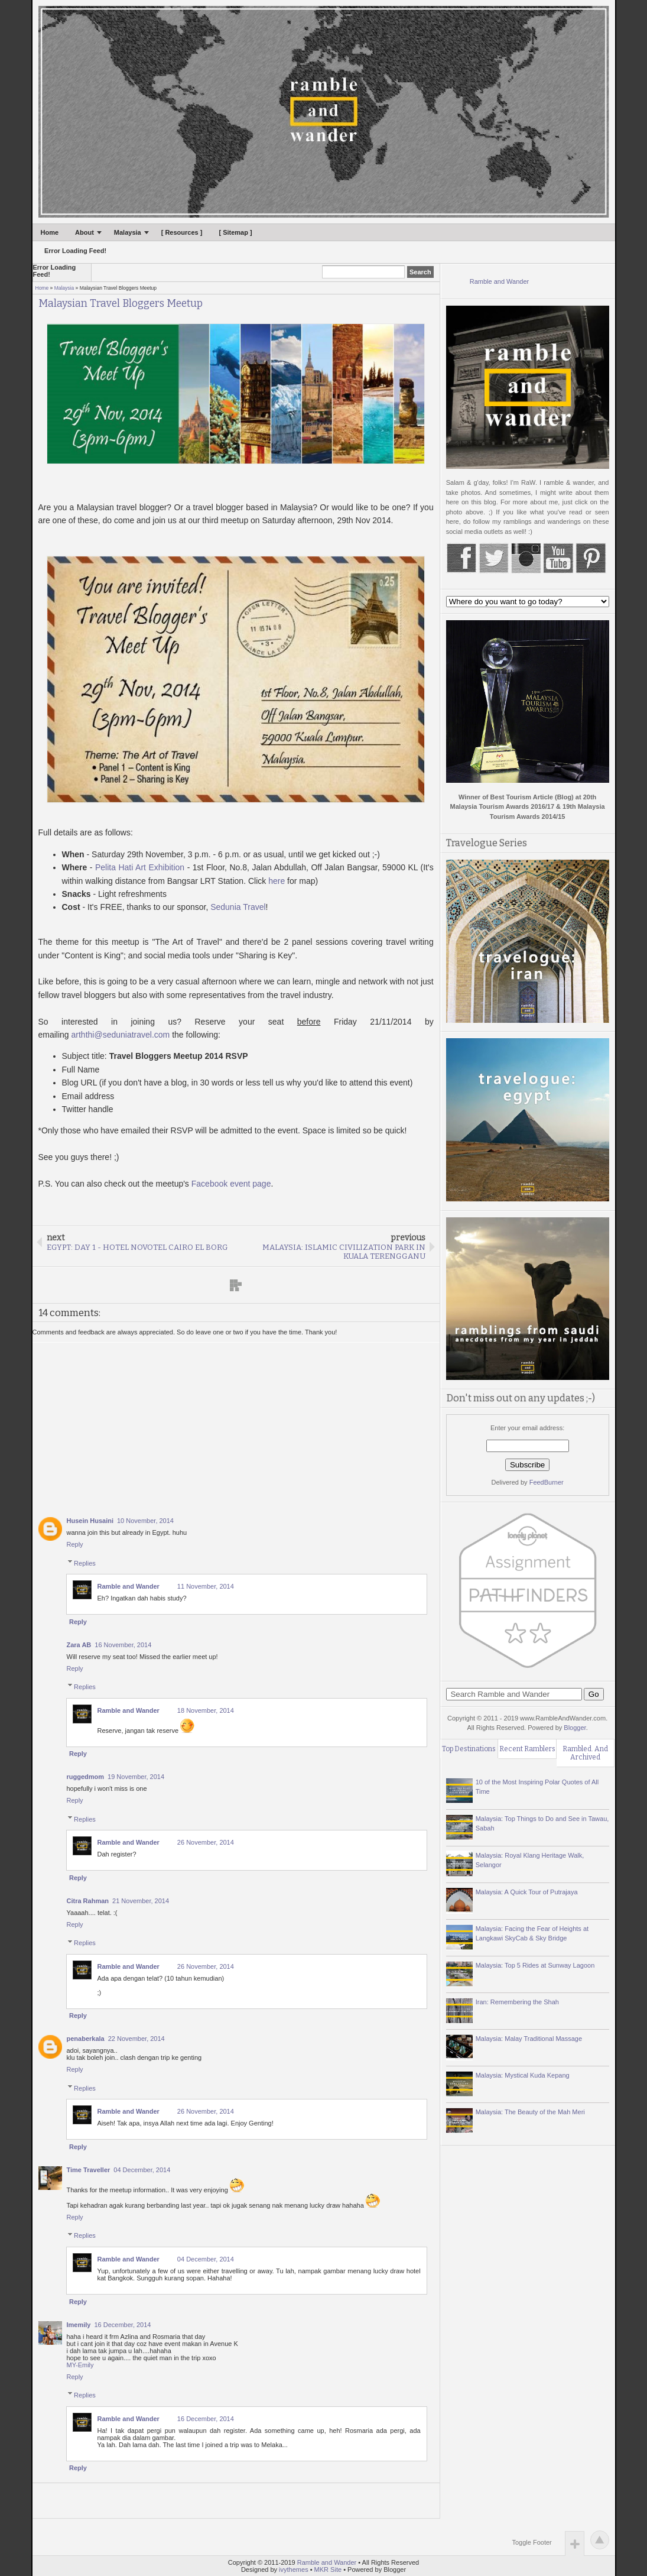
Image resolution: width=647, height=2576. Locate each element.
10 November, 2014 (145, 1520)
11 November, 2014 (205, 1586)
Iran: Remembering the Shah (517, 2001)
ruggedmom (86, 1776)
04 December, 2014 (141, 2169)
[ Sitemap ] (235, 232)
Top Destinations (469, 1749)
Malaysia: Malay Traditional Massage (529, 2038)
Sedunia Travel (237, 907)
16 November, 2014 (123, 1644)
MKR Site (328, 2569)
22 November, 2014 (136, 2038)
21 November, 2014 (140, 1900)
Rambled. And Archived (585, 1753)
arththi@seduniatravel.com (120, 1034)
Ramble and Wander (128, 1586)
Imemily (79, 2324)
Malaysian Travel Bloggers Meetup (120, 303)
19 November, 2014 (136, 1776)
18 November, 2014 (205, 1710)
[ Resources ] (182, 232)
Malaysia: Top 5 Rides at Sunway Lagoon (535, 1965)
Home (50, 232)
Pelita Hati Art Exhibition (139, 867)
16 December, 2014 (122, 2324)
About (84, 232)
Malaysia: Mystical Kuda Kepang (523, 2075)
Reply (75, 1544)
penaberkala (86, 2038)
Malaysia (127, 232)
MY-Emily (80, 2364)
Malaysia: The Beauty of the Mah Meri (530, 2111)
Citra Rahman (88, 1900)
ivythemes (293, 2569)
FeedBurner (546, 1482)
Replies (85, 1562)
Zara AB (79, 1644)
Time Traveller (88, 2169)
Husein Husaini (90, 1520)
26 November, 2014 (205, 1842)
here (276, 881)
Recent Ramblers (527, 1749)
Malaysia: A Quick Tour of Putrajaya (527, 1891)
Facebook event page (231, 1183)
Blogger (575, 1727)
